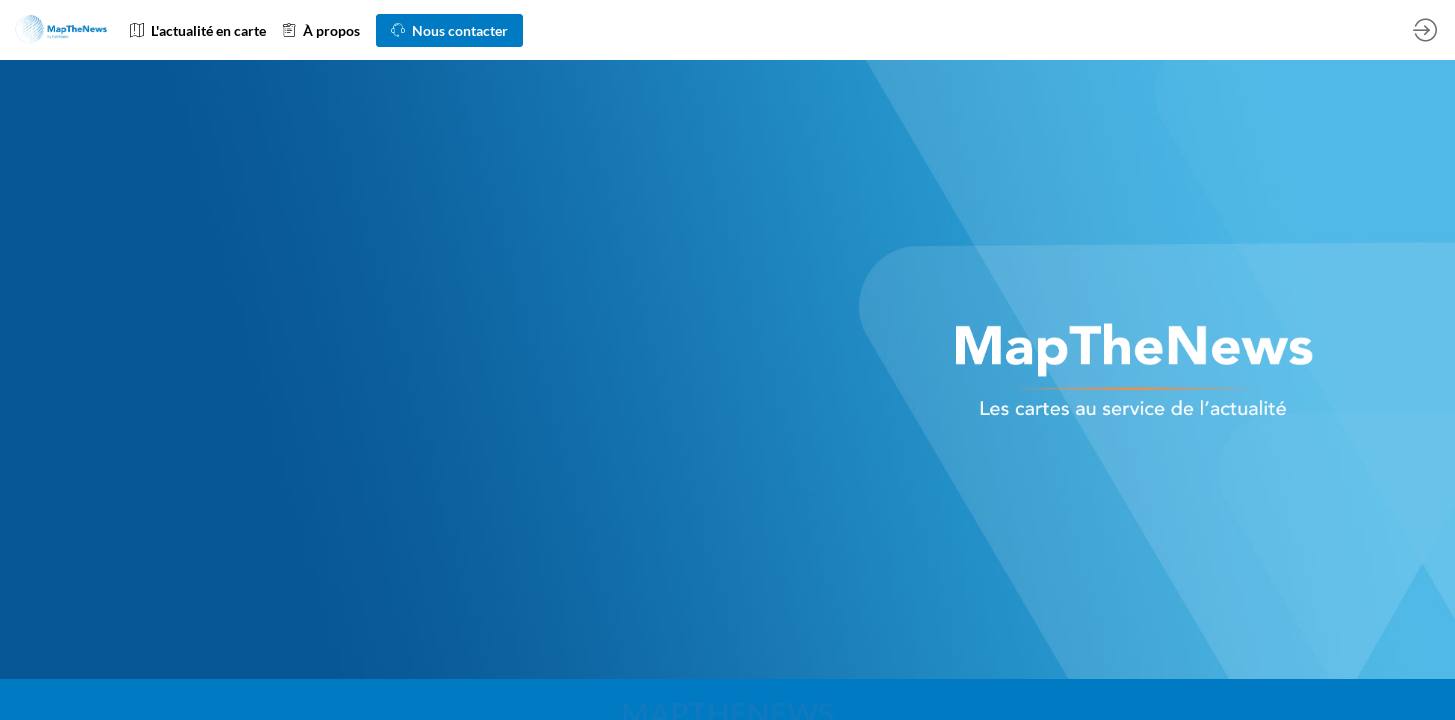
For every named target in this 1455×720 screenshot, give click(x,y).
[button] (449, 30)
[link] (198, 30)
